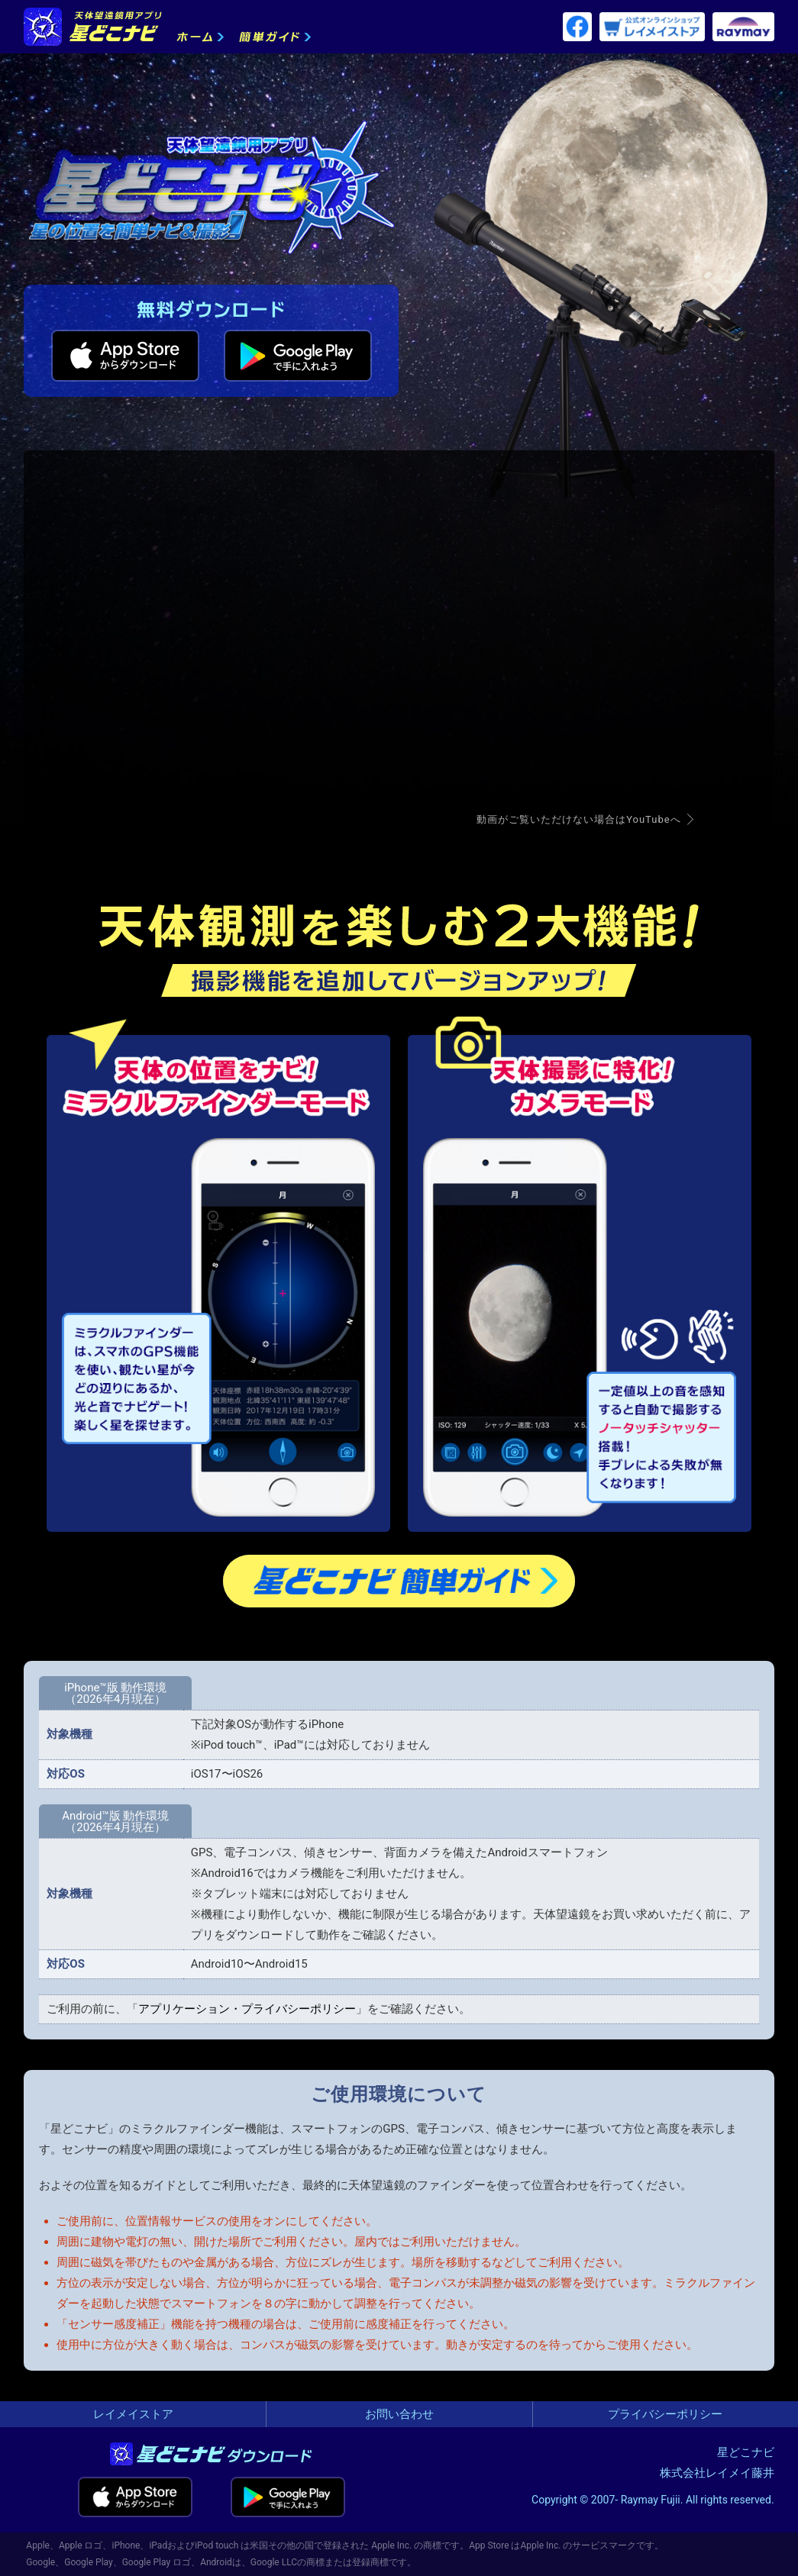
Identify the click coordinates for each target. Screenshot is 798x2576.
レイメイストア (133, 2414)
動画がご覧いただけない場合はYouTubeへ (579, 819)
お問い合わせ (399, 2414)
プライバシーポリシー (665, 2414)
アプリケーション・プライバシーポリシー (247, 2009)
